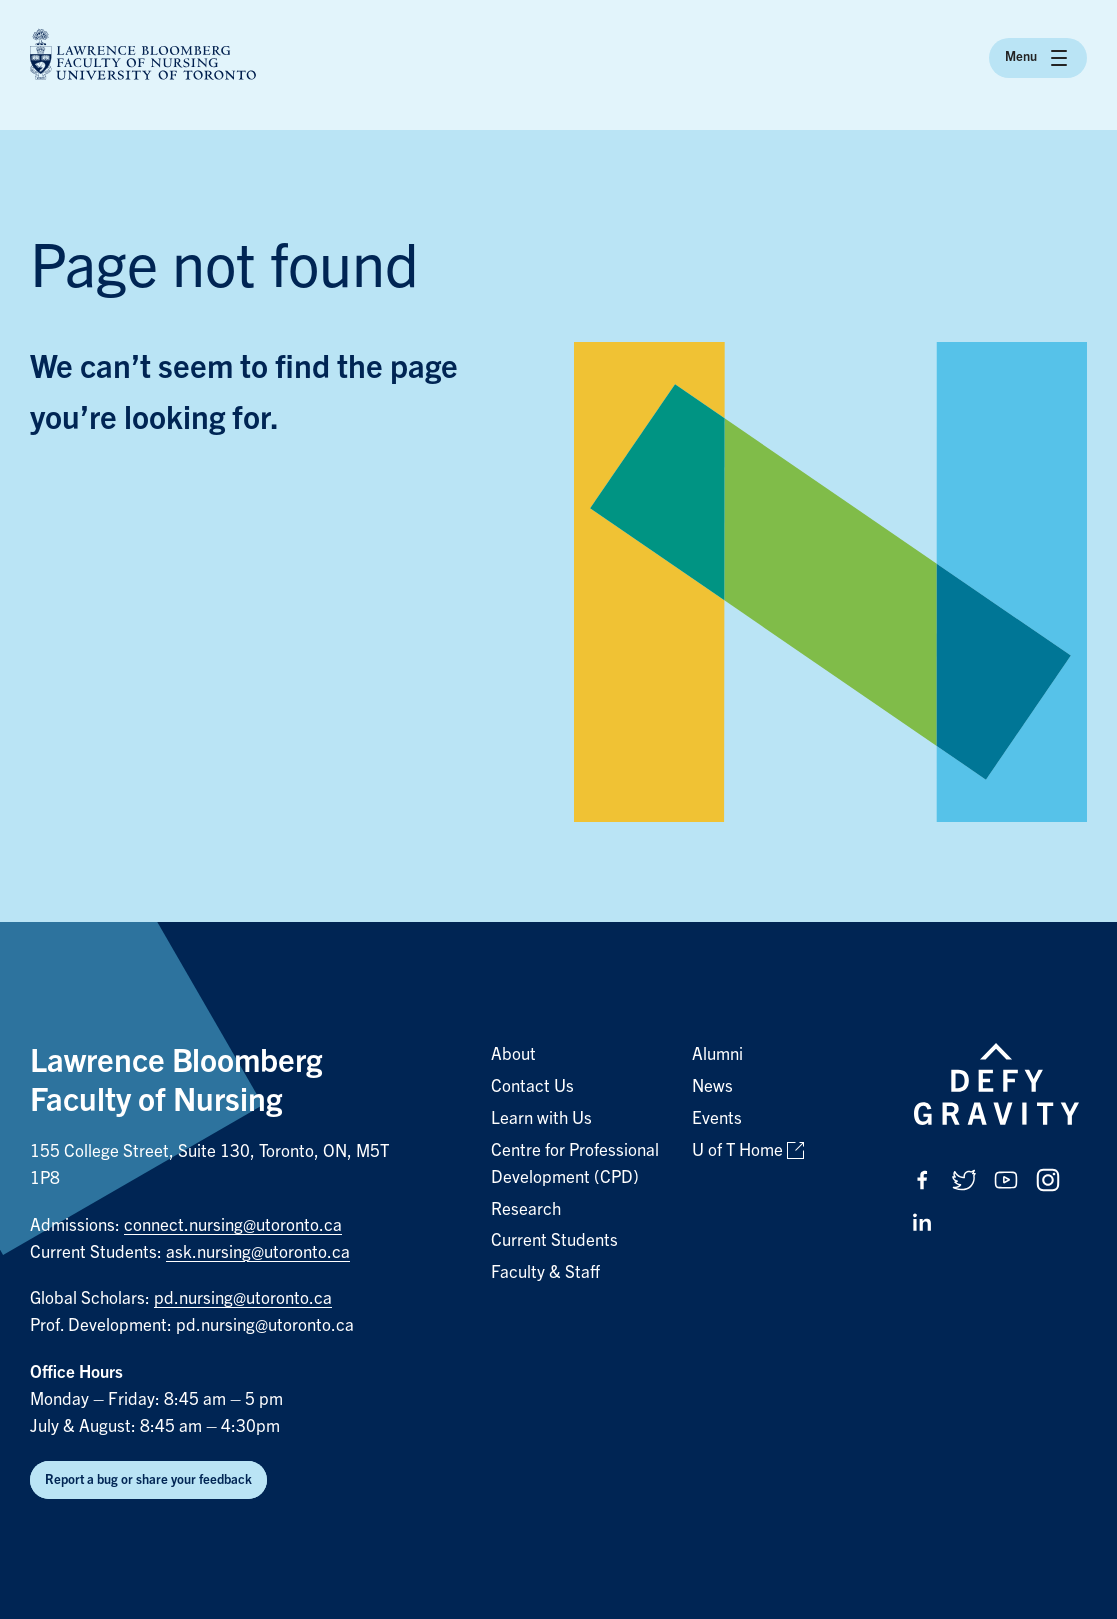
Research (526, 1209)
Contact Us (532, 1086)
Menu (1038, 58)
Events (717, 1118)
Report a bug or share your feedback (148, 1479)
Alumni (717, 1054)
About (513, 1054)
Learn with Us (541, 1118)
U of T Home (737, 1150)
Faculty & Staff (545, 1272)
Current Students (554, 1240)
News (712, 1086)
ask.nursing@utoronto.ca (258, 1252)
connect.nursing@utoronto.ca (233, 1225)
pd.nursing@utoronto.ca (243, 1298)
